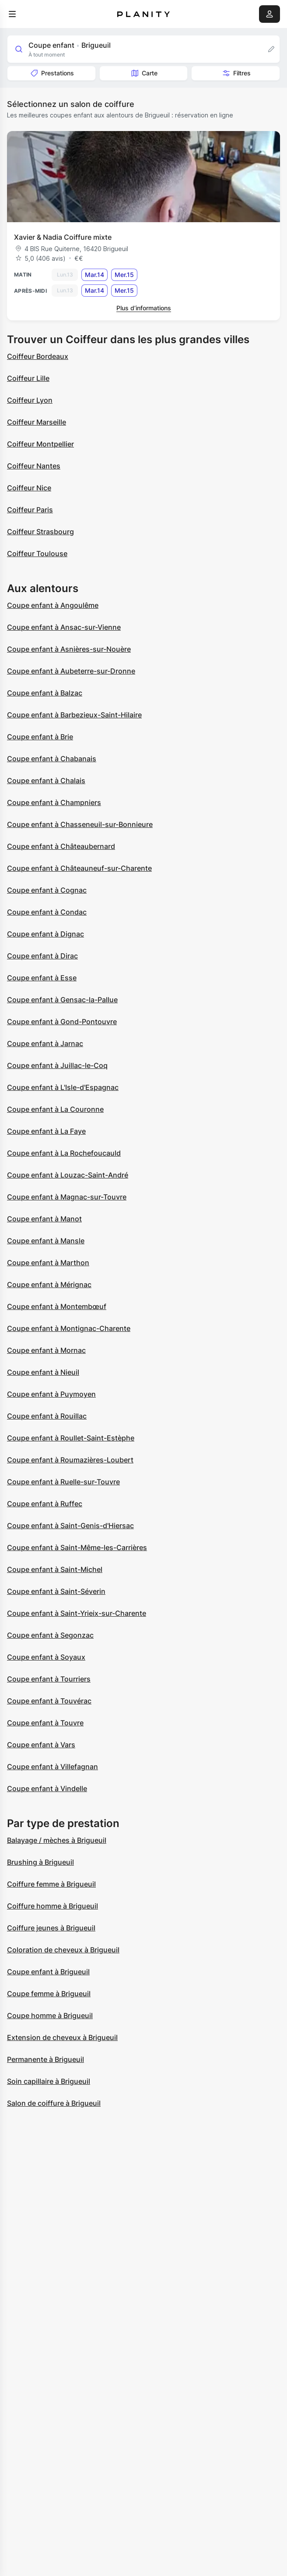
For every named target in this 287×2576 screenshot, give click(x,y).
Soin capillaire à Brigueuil (48, 2081)
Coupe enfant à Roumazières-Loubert (70, 1459)
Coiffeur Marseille (36, 422)
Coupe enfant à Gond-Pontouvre (62, 1021)
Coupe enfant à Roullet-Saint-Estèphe (70, 1437)
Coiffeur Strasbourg (40, 531)
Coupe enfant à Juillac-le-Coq (57, 1065)
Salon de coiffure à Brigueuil (54, 2103)
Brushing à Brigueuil (40, 1862)
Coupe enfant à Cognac (47, 890)
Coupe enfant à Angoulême (52, 605)
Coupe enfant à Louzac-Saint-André (67, 1175)
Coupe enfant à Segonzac (50, 1635)
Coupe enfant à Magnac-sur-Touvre (66, 1196)
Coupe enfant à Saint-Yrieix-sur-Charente (76, 1613)
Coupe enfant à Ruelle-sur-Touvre (63, 1481)
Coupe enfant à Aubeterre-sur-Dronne (71, 671)
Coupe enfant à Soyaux (46, 1657)
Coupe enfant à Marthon (48, 1262)
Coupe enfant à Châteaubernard (61, 846)
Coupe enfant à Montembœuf (56, 1306)
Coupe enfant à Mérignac (49, 1284)
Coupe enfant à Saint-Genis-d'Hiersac (70, 1525)
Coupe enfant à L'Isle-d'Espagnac (63, 1087)
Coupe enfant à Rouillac (47, 1416)
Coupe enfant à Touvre (45, 1722)
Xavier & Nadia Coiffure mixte (63, 237)
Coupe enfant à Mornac (46, 1350)
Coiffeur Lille (28, 378)
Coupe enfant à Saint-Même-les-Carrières (77, 1547)
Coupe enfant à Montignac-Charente (68, 1328)
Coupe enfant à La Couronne (55, 1109)
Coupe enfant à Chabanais (51, 758)
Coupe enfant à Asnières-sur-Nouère (69, 649)
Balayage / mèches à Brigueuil (56, 1840)
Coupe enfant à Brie (40, 736)
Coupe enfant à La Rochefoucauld (64, 1153)
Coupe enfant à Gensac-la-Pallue (62, 999)
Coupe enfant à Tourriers (49, 1679)
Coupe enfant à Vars (41, 1744)
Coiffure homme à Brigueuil (52, 1906)
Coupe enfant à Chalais (46, 780)
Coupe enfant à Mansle (45, 1240)
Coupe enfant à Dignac (45, 934)
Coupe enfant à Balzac (44, 692)
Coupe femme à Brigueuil (49, 1993)
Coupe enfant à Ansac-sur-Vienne (64, 627)
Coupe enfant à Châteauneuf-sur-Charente (79, 868)
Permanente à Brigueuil (45, 2059)
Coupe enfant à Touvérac (49, 1700)
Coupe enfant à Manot (44, 1218)
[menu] (12, 14)
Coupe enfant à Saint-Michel (54, 1569)
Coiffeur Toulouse (37, 553)
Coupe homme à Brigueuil (50, 2015)
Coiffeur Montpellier (40, 444)
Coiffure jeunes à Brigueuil (51, 1927)
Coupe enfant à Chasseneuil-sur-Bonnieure (80, 824)
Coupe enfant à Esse (42, 977)
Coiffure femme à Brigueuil (51, 1884)
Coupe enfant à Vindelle (47, 1788)
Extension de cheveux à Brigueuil (62, 2037)
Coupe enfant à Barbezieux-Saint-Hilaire (74, 714)
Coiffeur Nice (29, 487)
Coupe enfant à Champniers (54, 802)
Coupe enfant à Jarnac (45, 1043)
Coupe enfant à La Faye (46, 1131)
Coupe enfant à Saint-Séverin (56, 1591)
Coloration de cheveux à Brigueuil (63, 1949)
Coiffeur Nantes (33, 465)
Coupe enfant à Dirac (42, 955)
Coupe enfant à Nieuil (43, 1372)
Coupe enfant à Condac (47, 912)
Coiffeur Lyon (29, 400)
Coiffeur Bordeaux (37, 356)
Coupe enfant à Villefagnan (52, 1766)
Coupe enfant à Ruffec (44, 1503)
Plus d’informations (143, 308)
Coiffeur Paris (30, 509)
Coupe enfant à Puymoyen (51, 1394)
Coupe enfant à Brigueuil (48, 1971)
